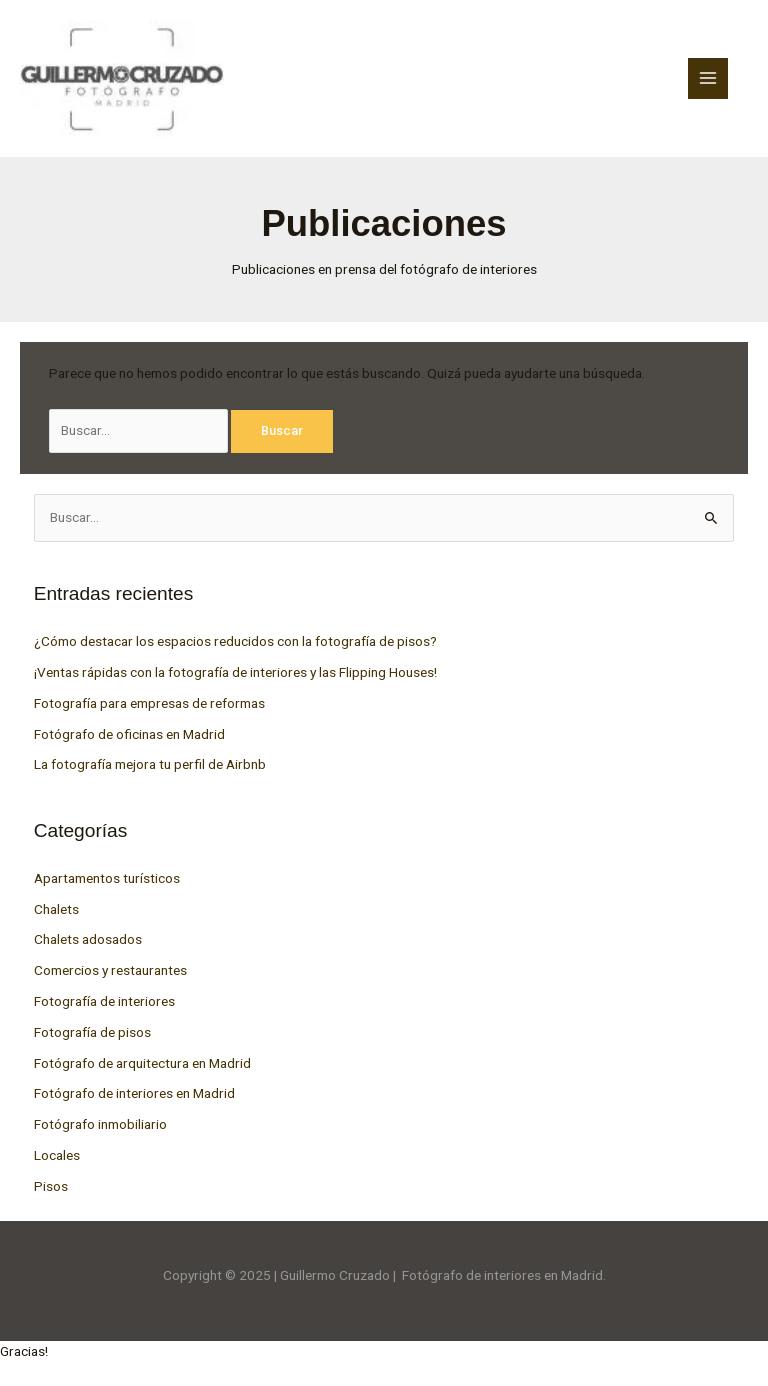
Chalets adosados (88, 939)
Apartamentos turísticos (107, 878)
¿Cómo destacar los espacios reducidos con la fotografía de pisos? (235, 641)
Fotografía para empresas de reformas (149, 703)
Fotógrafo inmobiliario (100, 1124)
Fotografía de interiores (104, 1001)
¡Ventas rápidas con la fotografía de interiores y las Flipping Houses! (235, 672)
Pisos (51, 1186)
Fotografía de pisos (92, 1032)
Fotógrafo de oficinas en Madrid (129, 734)
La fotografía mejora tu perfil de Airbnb (150, 764)
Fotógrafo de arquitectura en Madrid (142, 1063)
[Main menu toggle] (708, 78)
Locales (57, 1155)
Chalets (56, 909)
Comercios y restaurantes (110, 970)
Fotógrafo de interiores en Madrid (134, 1093)
